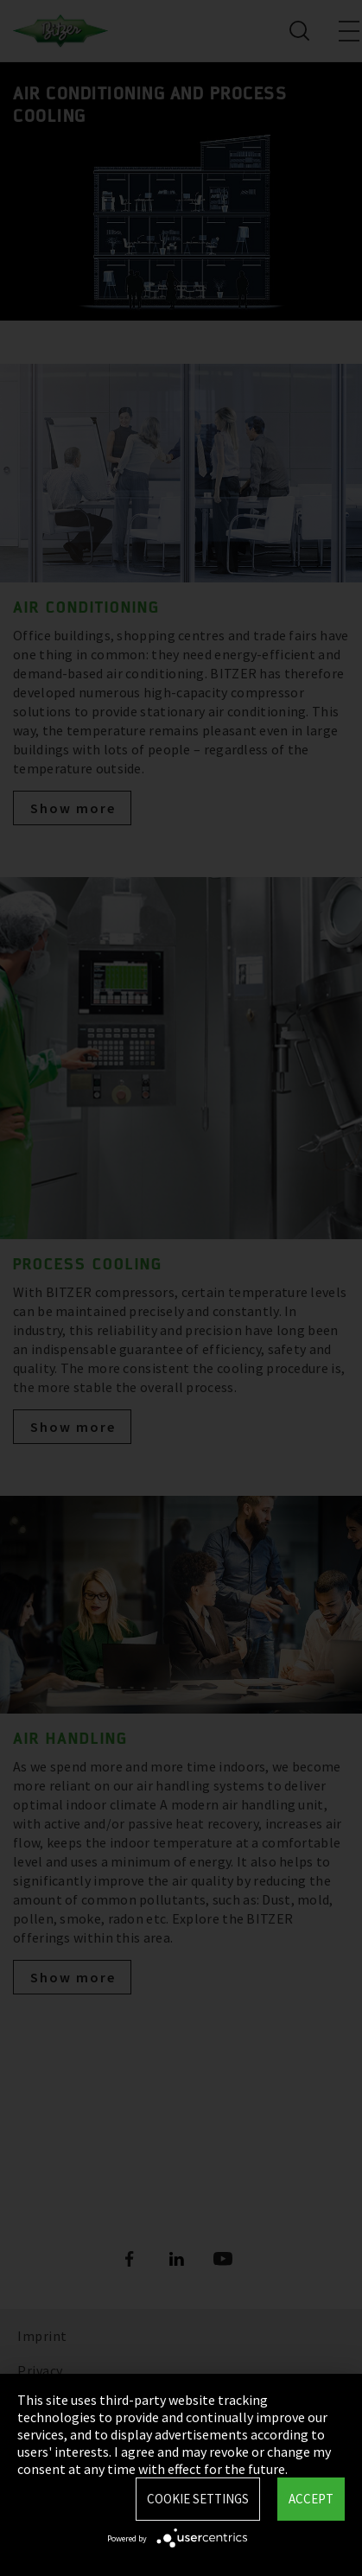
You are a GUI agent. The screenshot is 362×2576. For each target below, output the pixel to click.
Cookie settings (198, 2498)
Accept (311, 2498)
